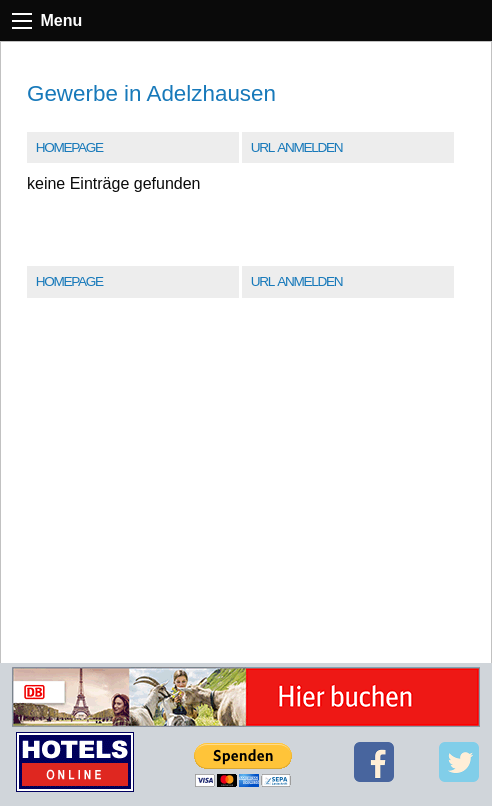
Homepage (69, 147)
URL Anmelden (296, 147)
